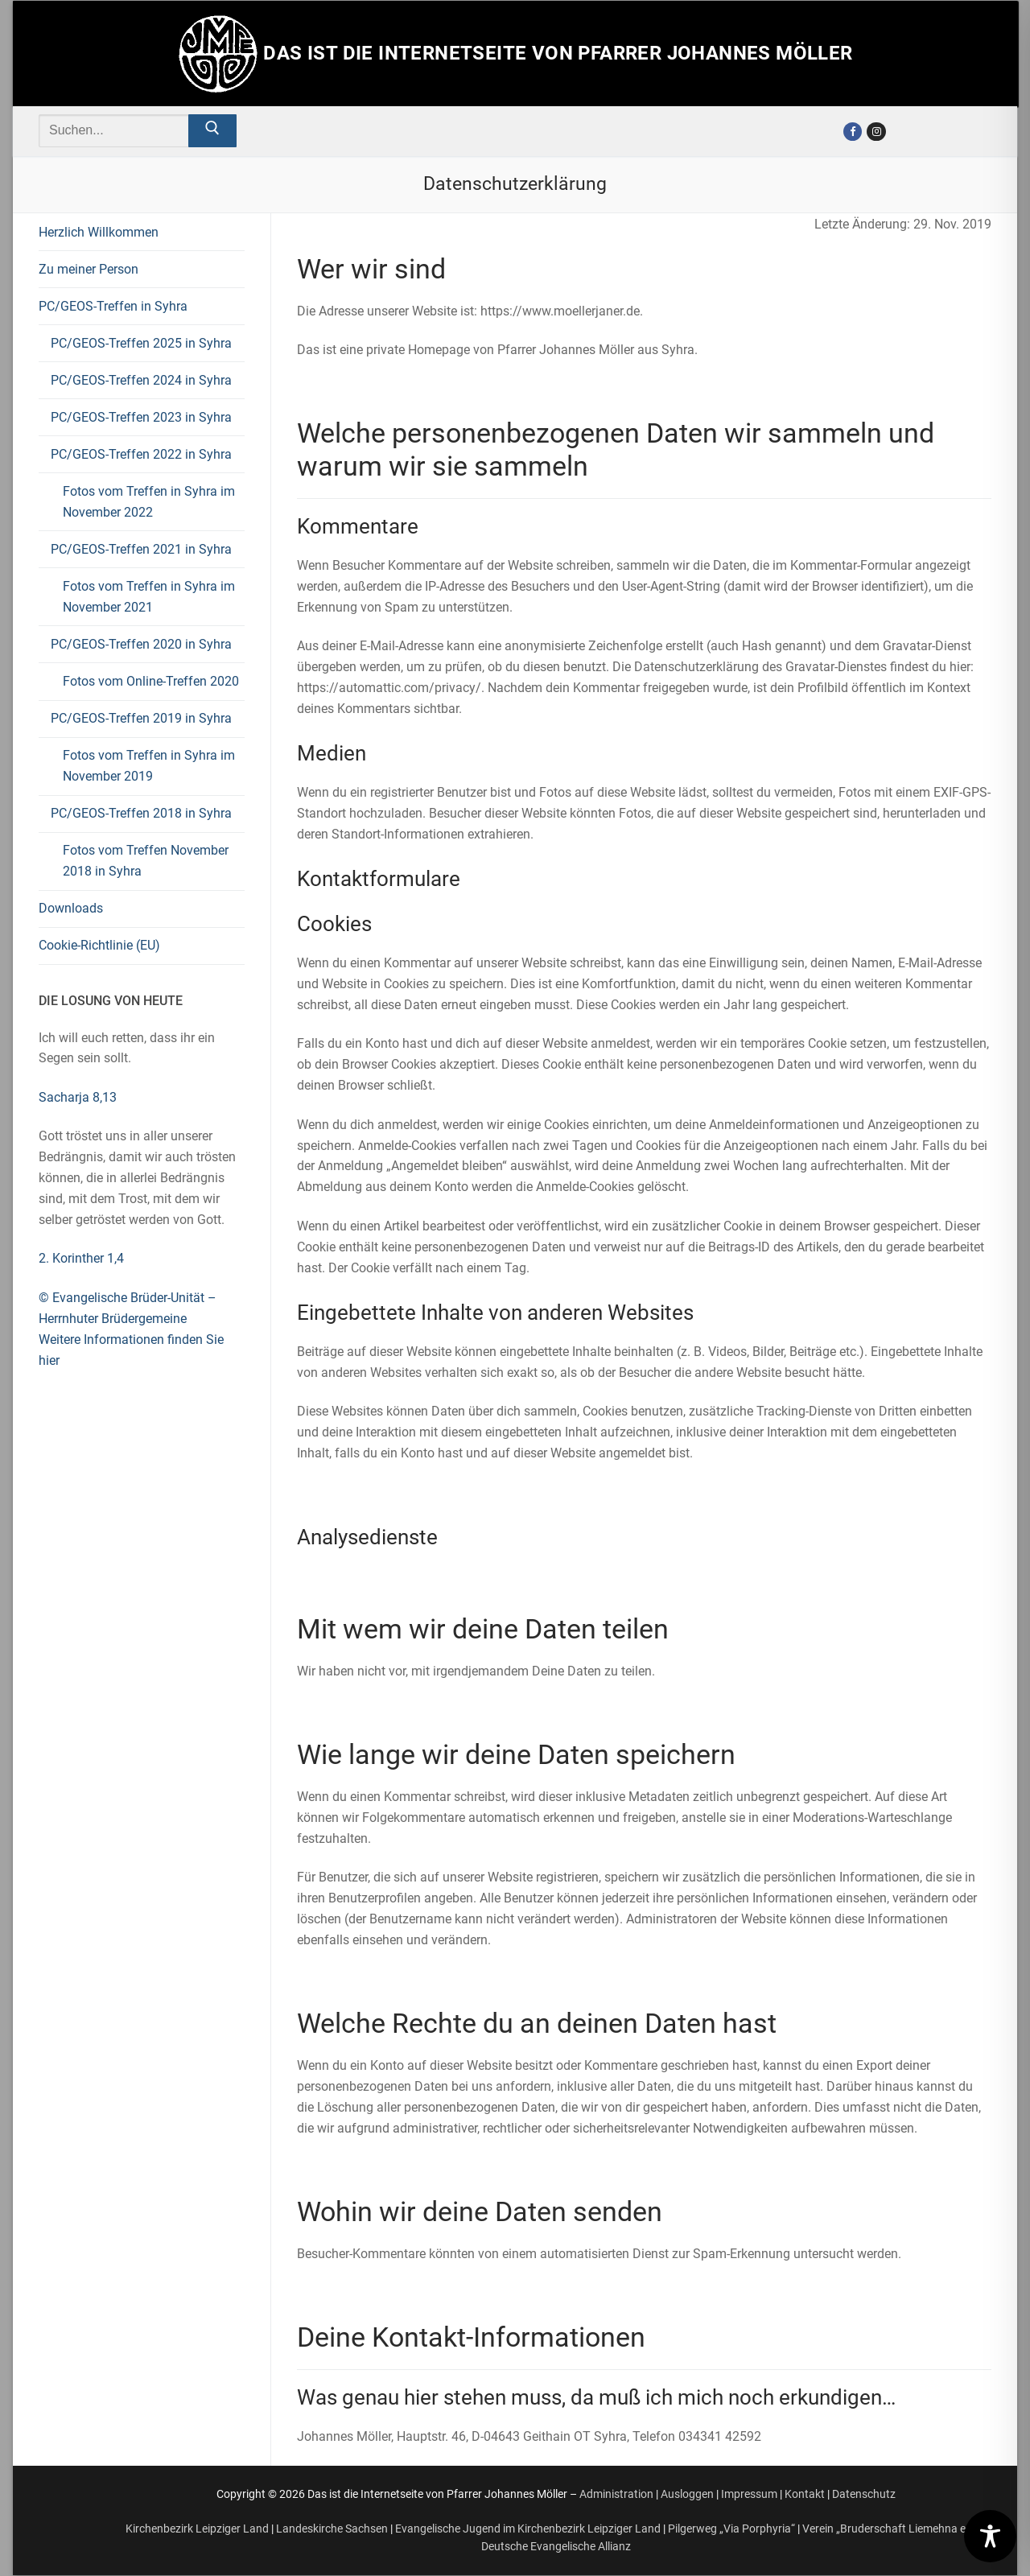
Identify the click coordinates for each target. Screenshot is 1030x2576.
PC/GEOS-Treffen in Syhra (115, 306)
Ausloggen (687, 2493)
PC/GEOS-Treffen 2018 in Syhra (143, 813)
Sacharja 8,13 (78, 1097)
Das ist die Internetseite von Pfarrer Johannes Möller (557, 53)
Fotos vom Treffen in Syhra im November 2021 (149, 597)
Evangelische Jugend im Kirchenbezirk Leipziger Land (528, 2528)
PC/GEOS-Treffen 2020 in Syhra (143, 644)
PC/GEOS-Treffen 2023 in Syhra (141, 417)
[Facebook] (852, 131)
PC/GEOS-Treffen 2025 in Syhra (141, 343)
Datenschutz (864, 2493)
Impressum (749, 2493)
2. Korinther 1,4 (81, 1258)
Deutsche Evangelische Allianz (556, 2546)
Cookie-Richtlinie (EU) (99, 945)
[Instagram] (876, 131)
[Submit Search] (212, 131)
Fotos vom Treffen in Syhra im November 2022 (149, 502)
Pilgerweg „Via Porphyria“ (731, 2528)
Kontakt (805, 2493)
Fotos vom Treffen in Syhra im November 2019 (149, 766)
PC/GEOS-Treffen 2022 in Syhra (143, 454)
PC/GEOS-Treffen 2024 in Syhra (141, 380)
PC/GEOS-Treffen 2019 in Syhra (143, 718)
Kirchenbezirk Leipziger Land (197, 2528)
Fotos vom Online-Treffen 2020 (151, 681)
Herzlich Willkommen (99, 232)
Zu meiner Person (88, 269)
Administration (616, 2493)
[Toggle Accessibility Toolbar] (990, 2536)
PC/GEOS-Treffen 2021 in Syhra (143, 549)
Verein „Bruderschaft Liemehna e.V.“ (891, 2528)
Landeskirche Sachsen (332, 2528)
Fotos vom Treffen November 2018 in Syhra (146, 861)
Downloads (71, 908)
